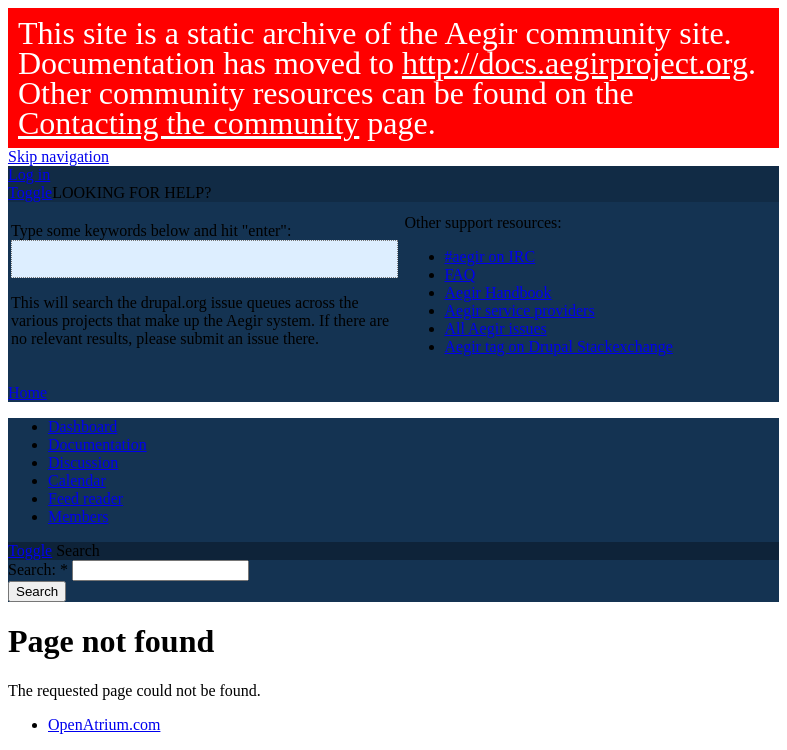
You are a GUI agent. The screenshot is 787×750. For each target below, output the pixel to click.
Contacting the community (188, 123)
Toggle (30, 192)
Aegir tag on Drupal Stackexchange (559, 346)
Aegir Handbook (498, 292)
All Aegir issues (496, 328)
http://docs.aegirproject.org (575, 63)
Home (27, 392)
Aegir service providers (520, 310)
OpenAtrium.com (104, 724)
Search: (38, 569)
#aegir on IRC (490, 256)
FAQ (460, 274)
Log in (29, 174)
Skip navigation (58, 156)
